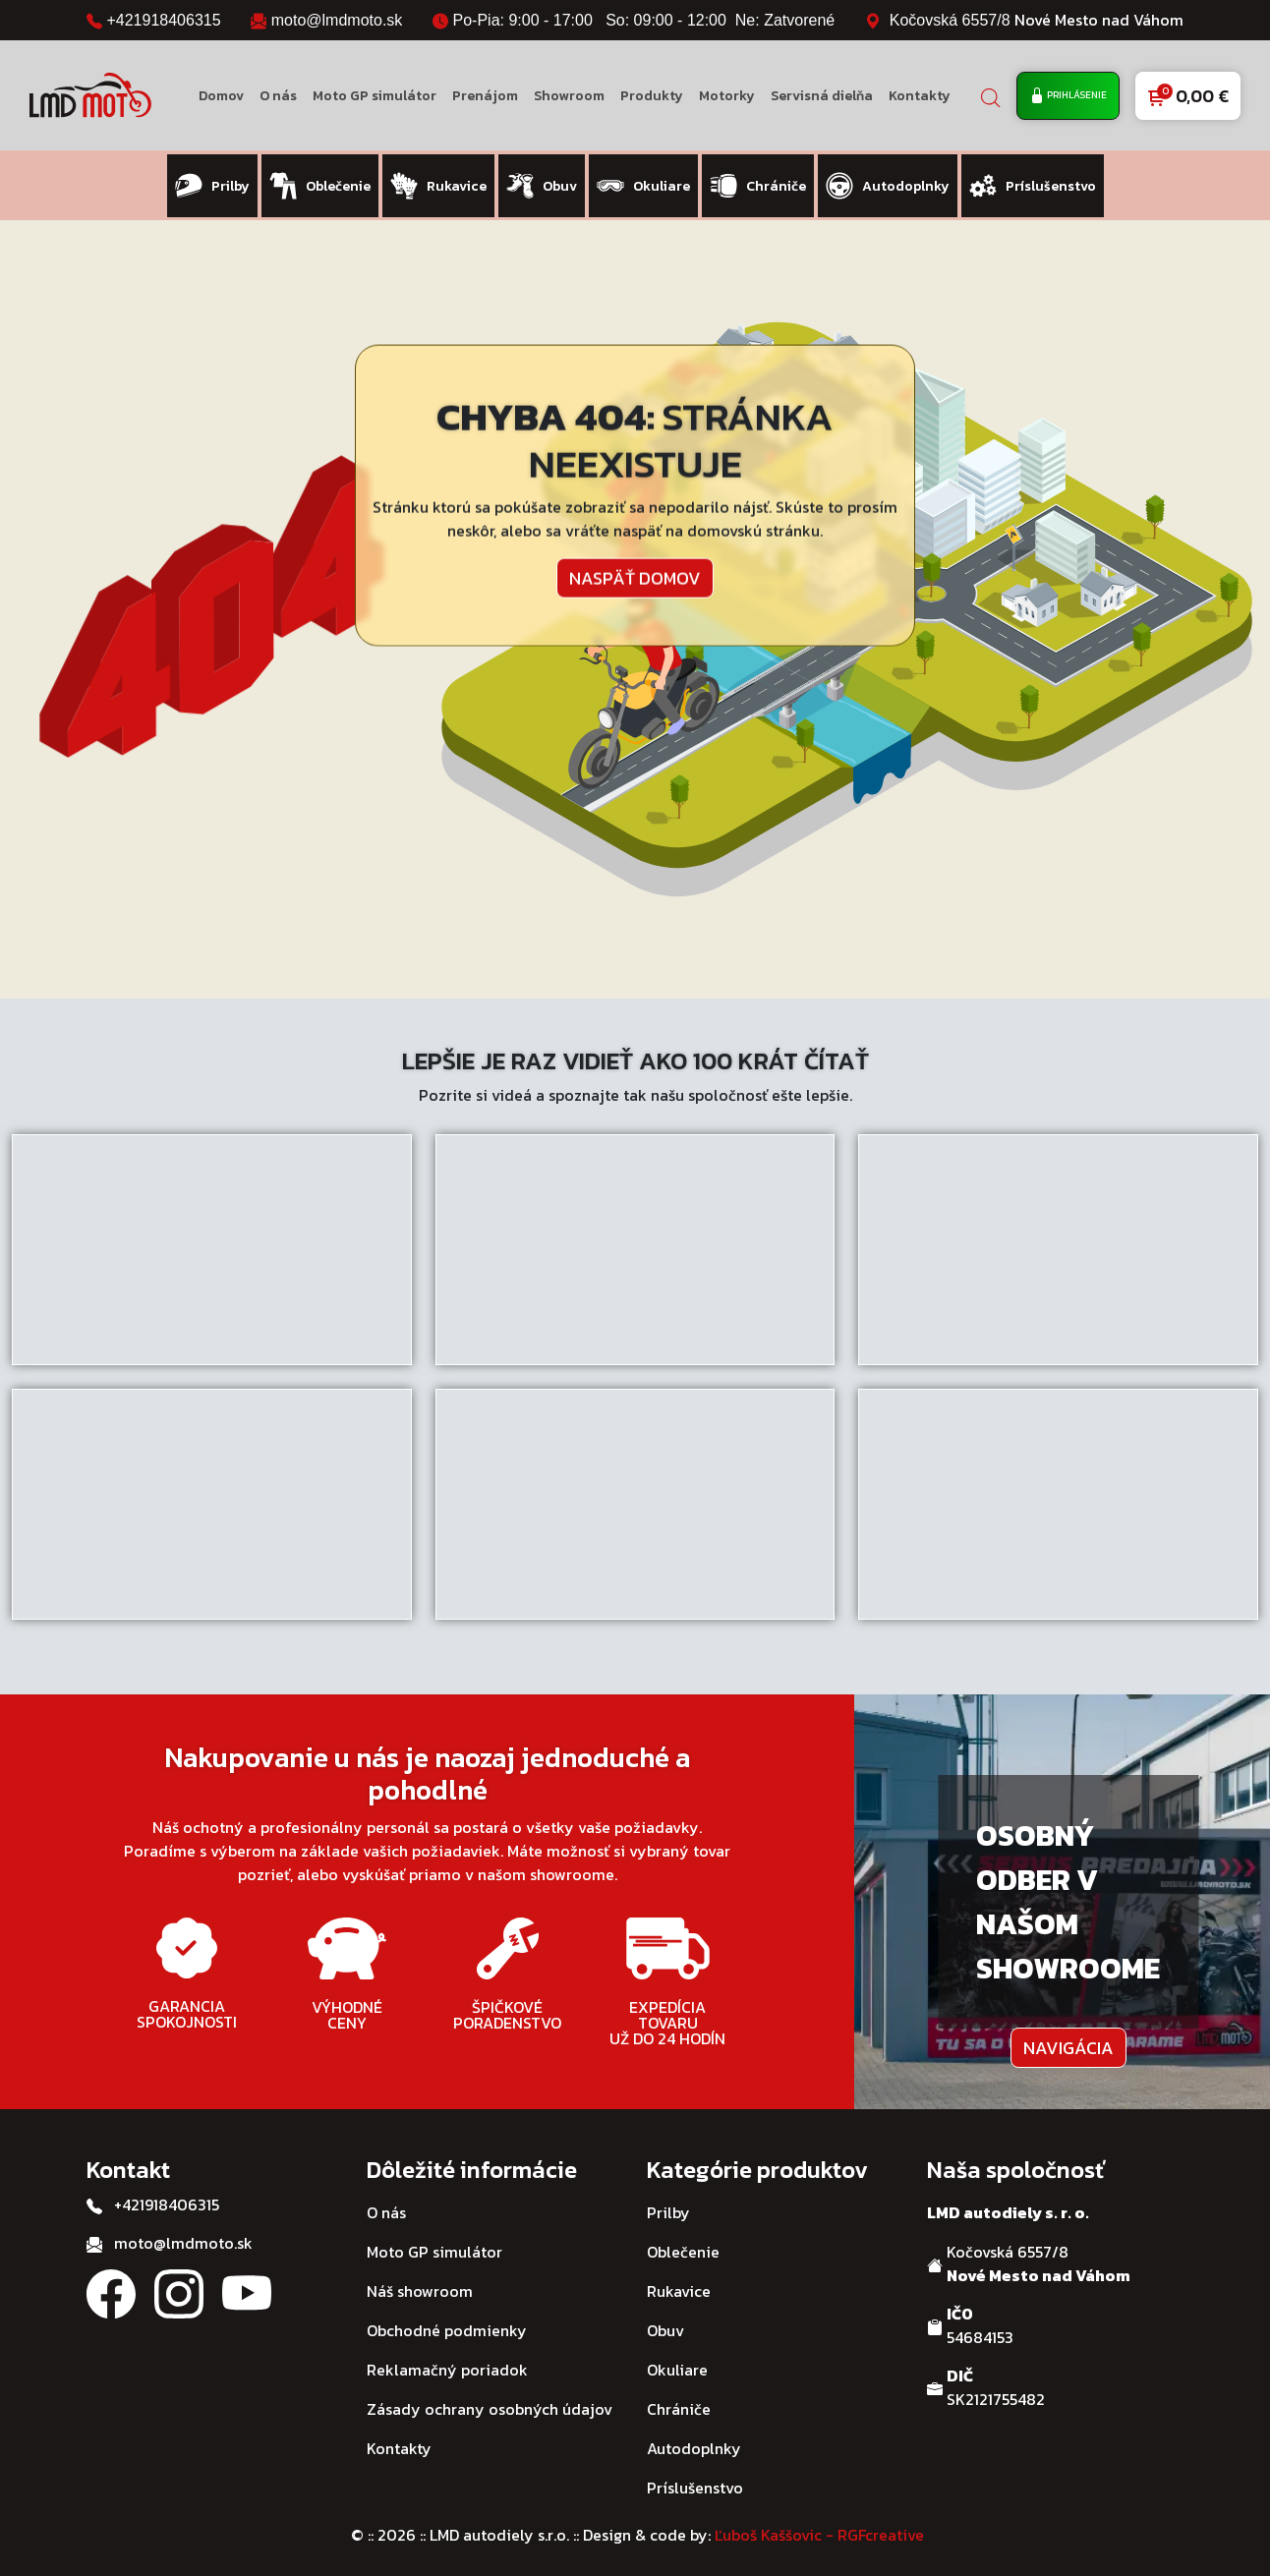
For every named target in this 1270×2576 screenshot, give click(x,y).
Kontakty (920, 96)
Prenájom (485, 96)
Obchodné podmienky (447, 2322)
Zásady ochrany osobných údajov (489, 2401)
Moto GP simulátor (374, 96)
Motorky (727, 96)
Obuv (665, 2322)
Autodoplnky (694, 2440)
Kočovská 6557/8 (1036, 20)
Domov (221, 96)
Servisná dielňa (822, 96)
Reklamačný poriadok (447, 2362)
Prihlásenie (1068, 95)
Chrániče (679, 2401)
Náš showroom (420, 2283)
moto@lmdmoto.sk (337, 20)
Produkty (651, 96)
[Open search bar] (991, 95)
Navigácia (1068, 2040)
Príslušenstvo (695, 2479)
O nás (278, 96)
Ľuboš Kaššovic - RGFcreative (819, 2527)
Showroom (569, 96)
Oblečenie (683, 2244)
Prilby (668, 2204)
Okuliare (677, 2362)
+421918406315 (163, 20)
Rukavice (679, 2283)
